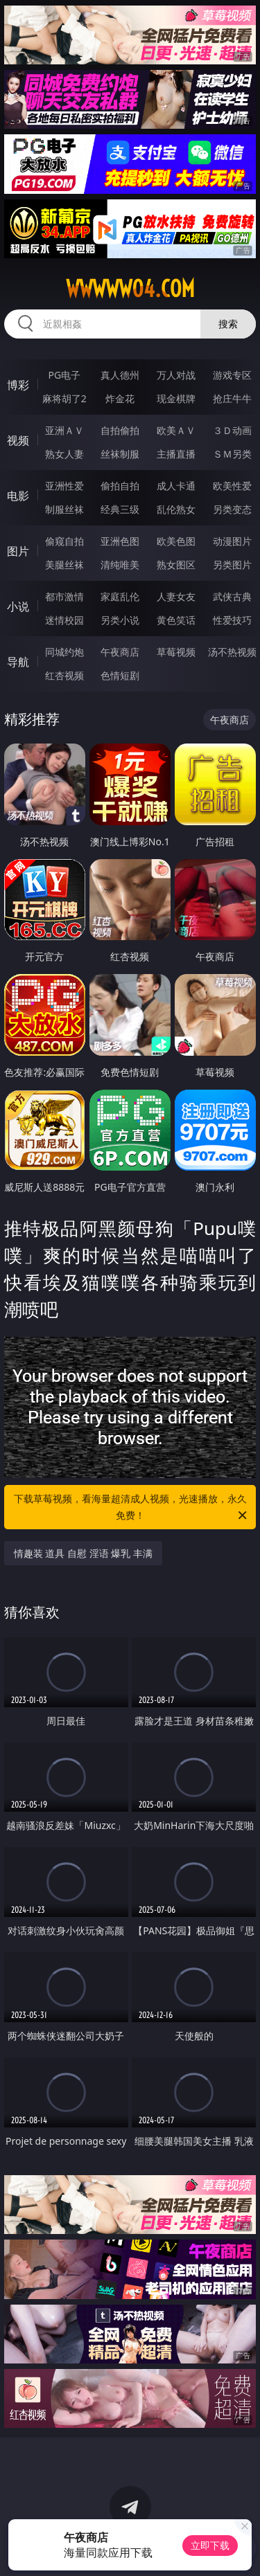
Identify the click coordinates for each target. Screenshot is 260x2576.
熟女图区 (176, 564)
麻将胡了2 (64, 398)
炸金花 (120, 398)
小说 (18, 606)
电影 (18, 495)
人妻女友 (176, 596)
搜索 (228, 323)
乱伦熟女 (176, 509)
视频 (18, 440)
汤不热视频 (232, 651)
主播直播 (176, 453)
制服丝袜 (64, 509)
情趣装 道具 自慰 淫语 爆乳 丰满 (83, 1553)
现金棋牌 (176, 398)
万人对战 (176, 374)
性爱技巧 (232, 620)
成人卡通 (176, 485)
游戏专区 (232, 374)
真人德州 (120, 374)
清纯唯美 (120, 564)
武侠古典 (232, 596)
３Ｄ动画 (232, 430)
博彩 (18, 385)
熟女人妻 (64, 453)
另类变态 (232, 509)
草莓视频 (176, 651)
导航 (18, 661)
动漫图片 (232, 541)
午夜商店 (120, 651)
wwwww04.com (130, 289)
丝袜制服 (120, 453)
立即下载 (210, 2545)
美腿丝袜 (64, 564)
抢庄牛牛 (232, 398)
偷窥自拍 (64, 541)
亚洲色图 (120, 541)
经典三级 (120, 509)
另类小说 (120, 620)
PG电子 (64, 374)
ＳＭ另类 (232, 453)
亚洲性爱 (64, 485)
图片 (18, 551)
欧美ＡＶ (176, 430)
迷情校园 (64, 620)
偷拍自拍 (120, 485)
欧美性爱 (232, 485)
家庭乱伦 (120, 596)
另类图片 (232, 564)
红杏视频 (64, 675)
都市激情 (64, 596)
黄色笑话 (176, 620)
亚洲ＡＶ (64, 430)
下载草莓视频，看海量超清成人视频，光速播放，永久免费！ (132, 1508)
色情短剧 (120, 675)
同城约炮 (64, 651)
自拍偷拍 (120, 430)
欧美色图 (176, 541)
